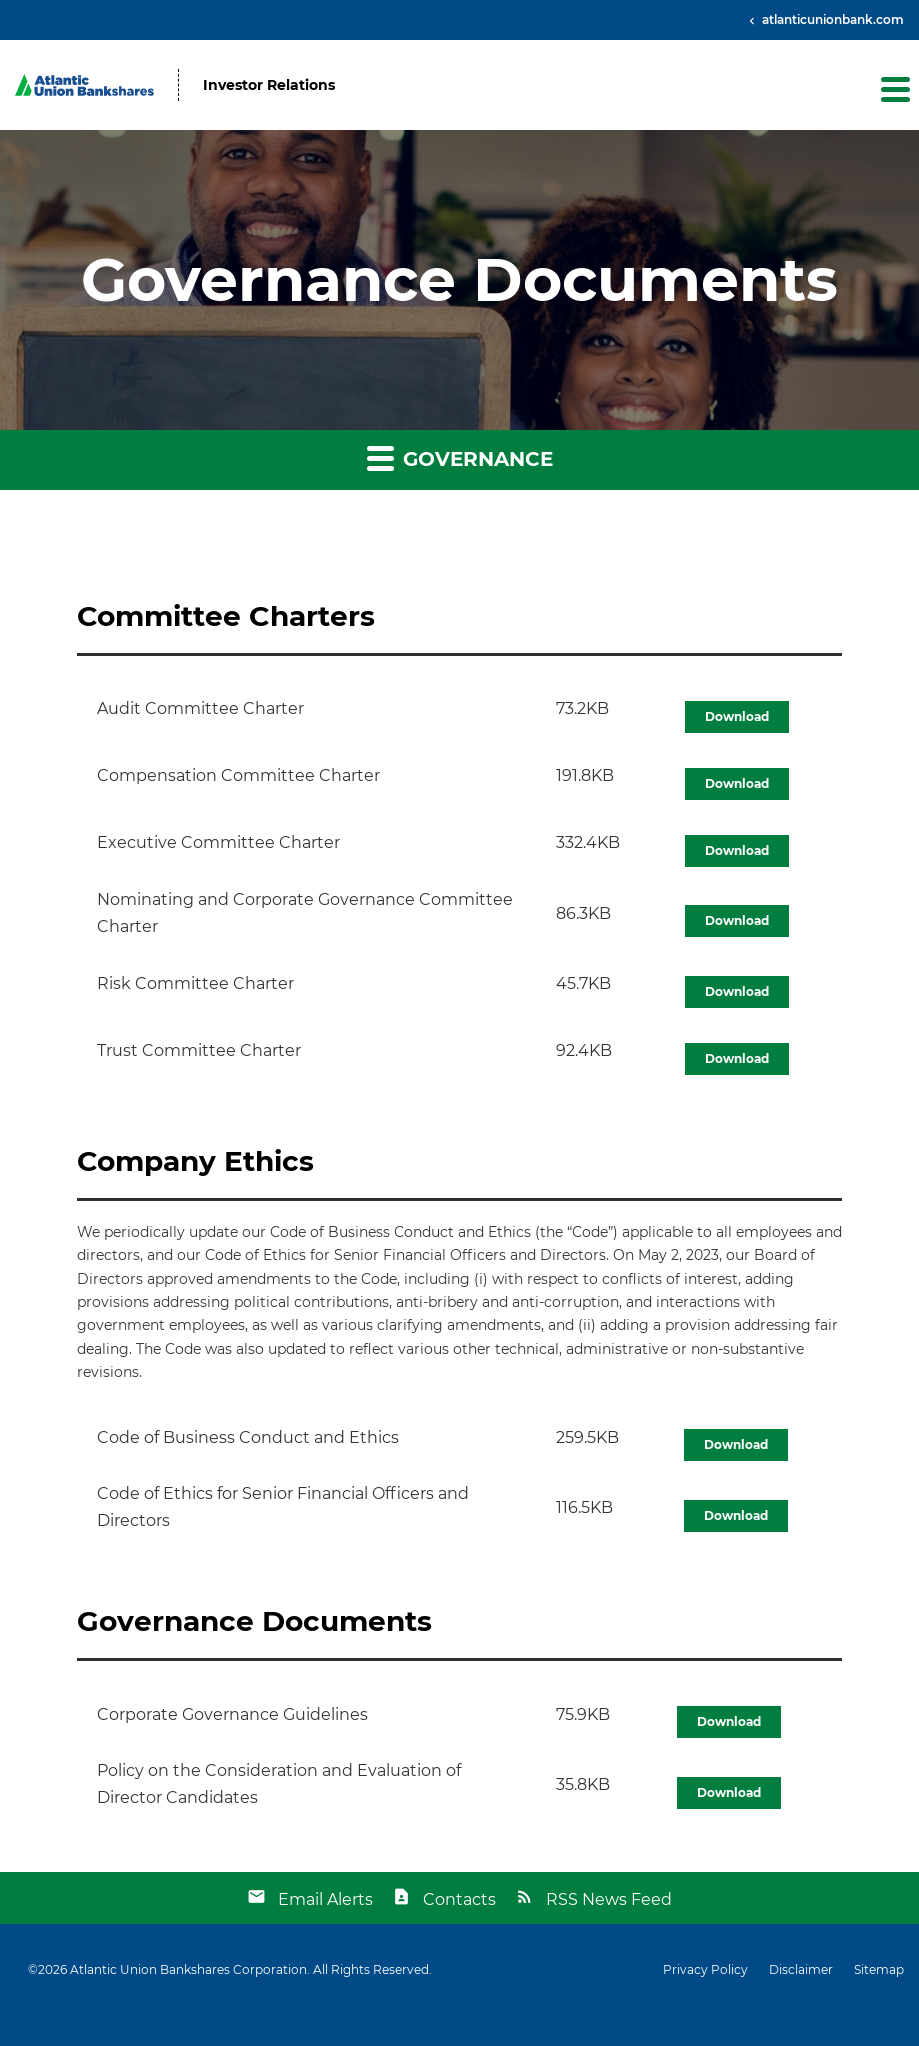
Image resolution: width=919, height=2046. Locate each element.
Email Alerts (325, 1899)
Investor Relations (269, 85)
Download (737, 716)
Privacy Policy (705, 1970)
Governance (460, 457)
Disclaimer (801, 1970)
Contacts (459, 1899)
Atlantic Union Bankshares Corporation (188, 1969)
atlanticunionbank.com (831, 19)
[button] (894, 89)
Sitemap (879, 1970)
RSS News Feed (609, 1899)
